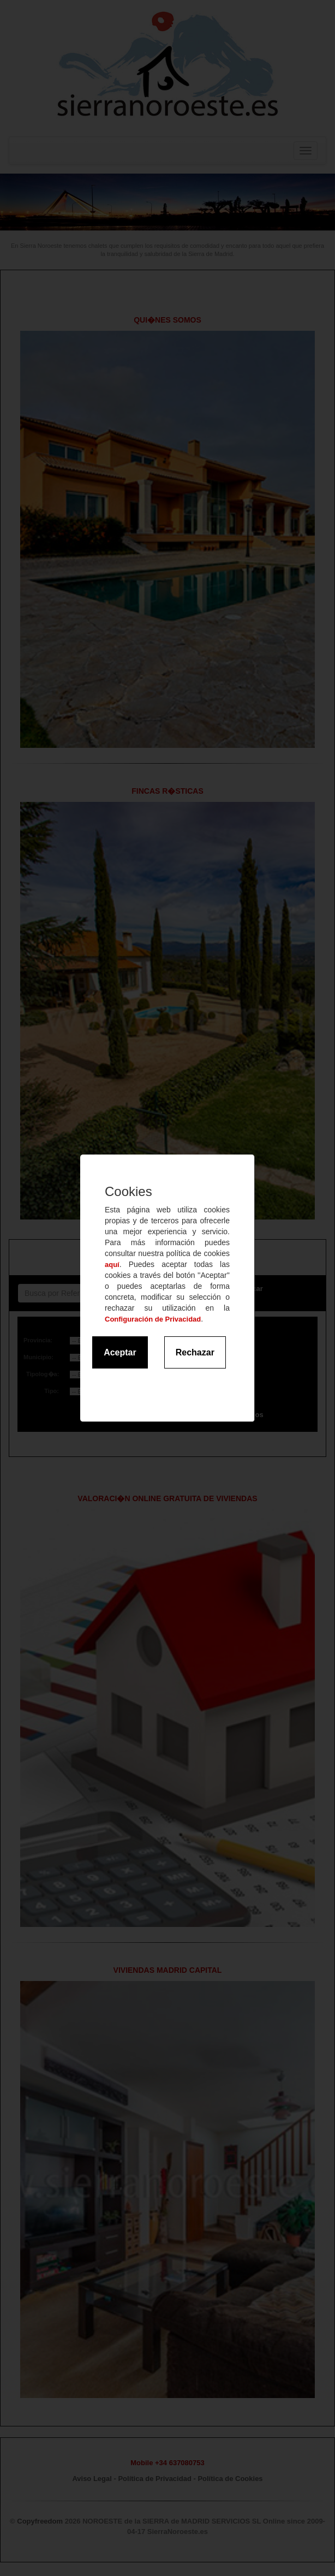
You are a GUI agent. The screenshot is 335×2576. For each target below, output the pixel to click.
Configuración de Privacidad (153, 1319)
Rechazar (195, 1352)
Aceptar (120, 1352)
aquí (112, 1264)
